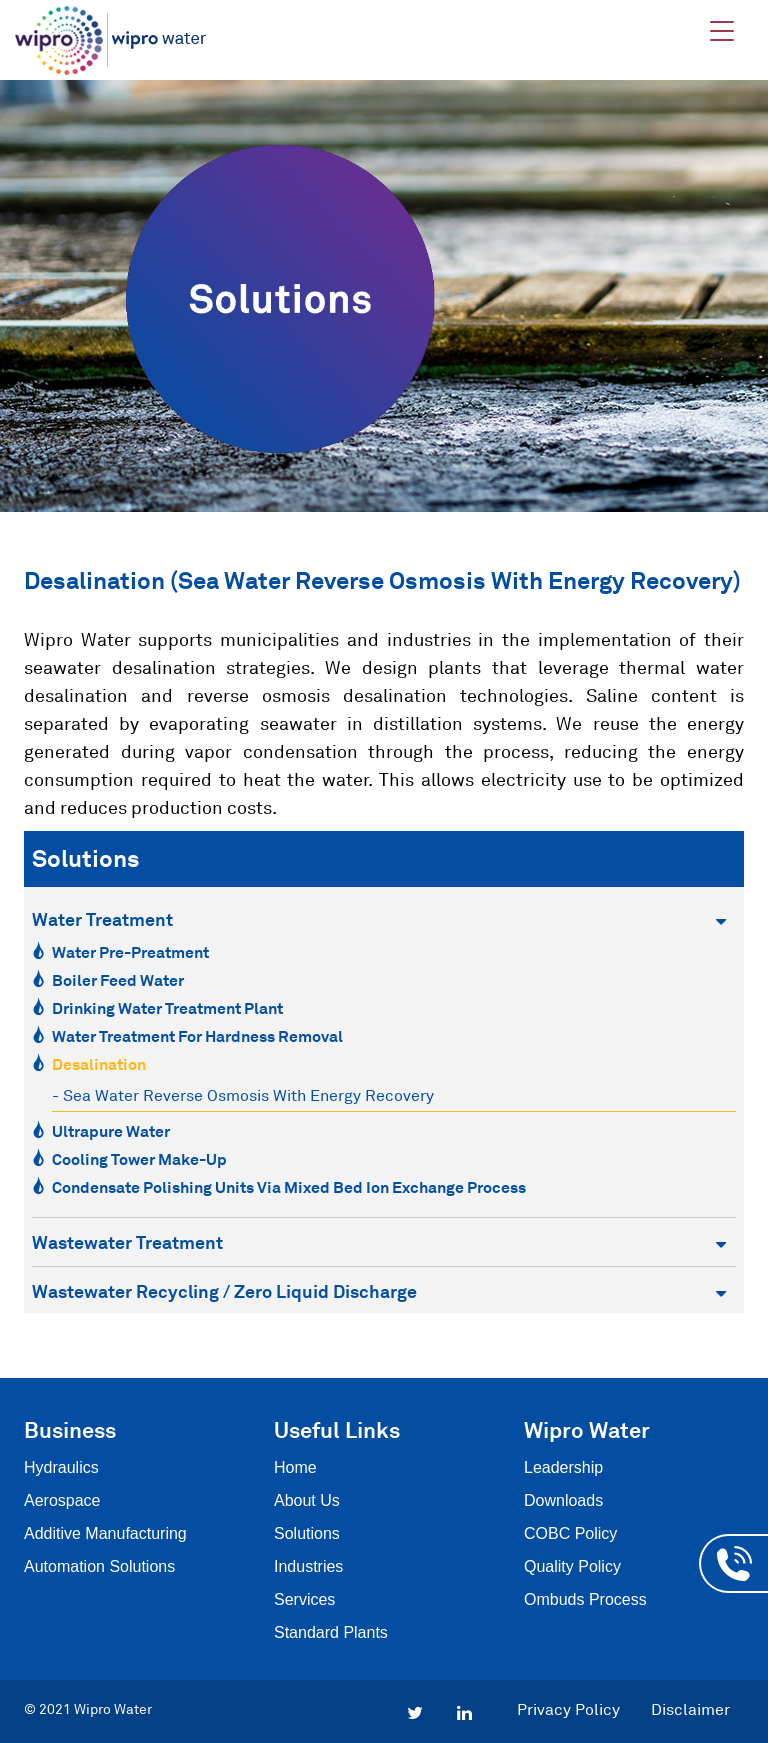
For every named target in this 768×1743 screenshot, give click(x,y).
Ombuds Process (585, 1599)
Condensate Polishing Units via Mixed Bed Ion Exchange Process (289, 1187)
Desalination (99, 1064)
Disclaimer (690, 1709)
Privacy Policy (568, 1709)
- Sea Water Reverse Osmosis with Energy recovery (243, 1095)
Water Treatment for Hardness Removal (197, 1036)
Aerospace (62, 1500)
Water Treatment (379, 919)
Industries (308, 1566)
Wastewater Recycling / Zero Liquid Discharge (379, 1291)
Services (304, 1599)
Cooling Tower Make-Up (139, 1159)
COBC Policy (570, 1533)
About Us (307, 1500)
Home (295, 1467)
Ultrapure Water (111, 1131)
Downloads (563, 1500)
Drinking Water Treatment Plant (167, 1008)
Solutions (307, 1533)
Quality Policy (572, 1566)
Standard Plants (331, 1632)
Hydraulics (61, 1467)
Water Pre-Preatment (130, 952)
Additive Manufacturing (105, 1533)
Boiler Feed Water (118, 980)
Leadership (563, 1467)
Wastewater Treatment (379, 1242)
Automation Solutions (99, 1566)
